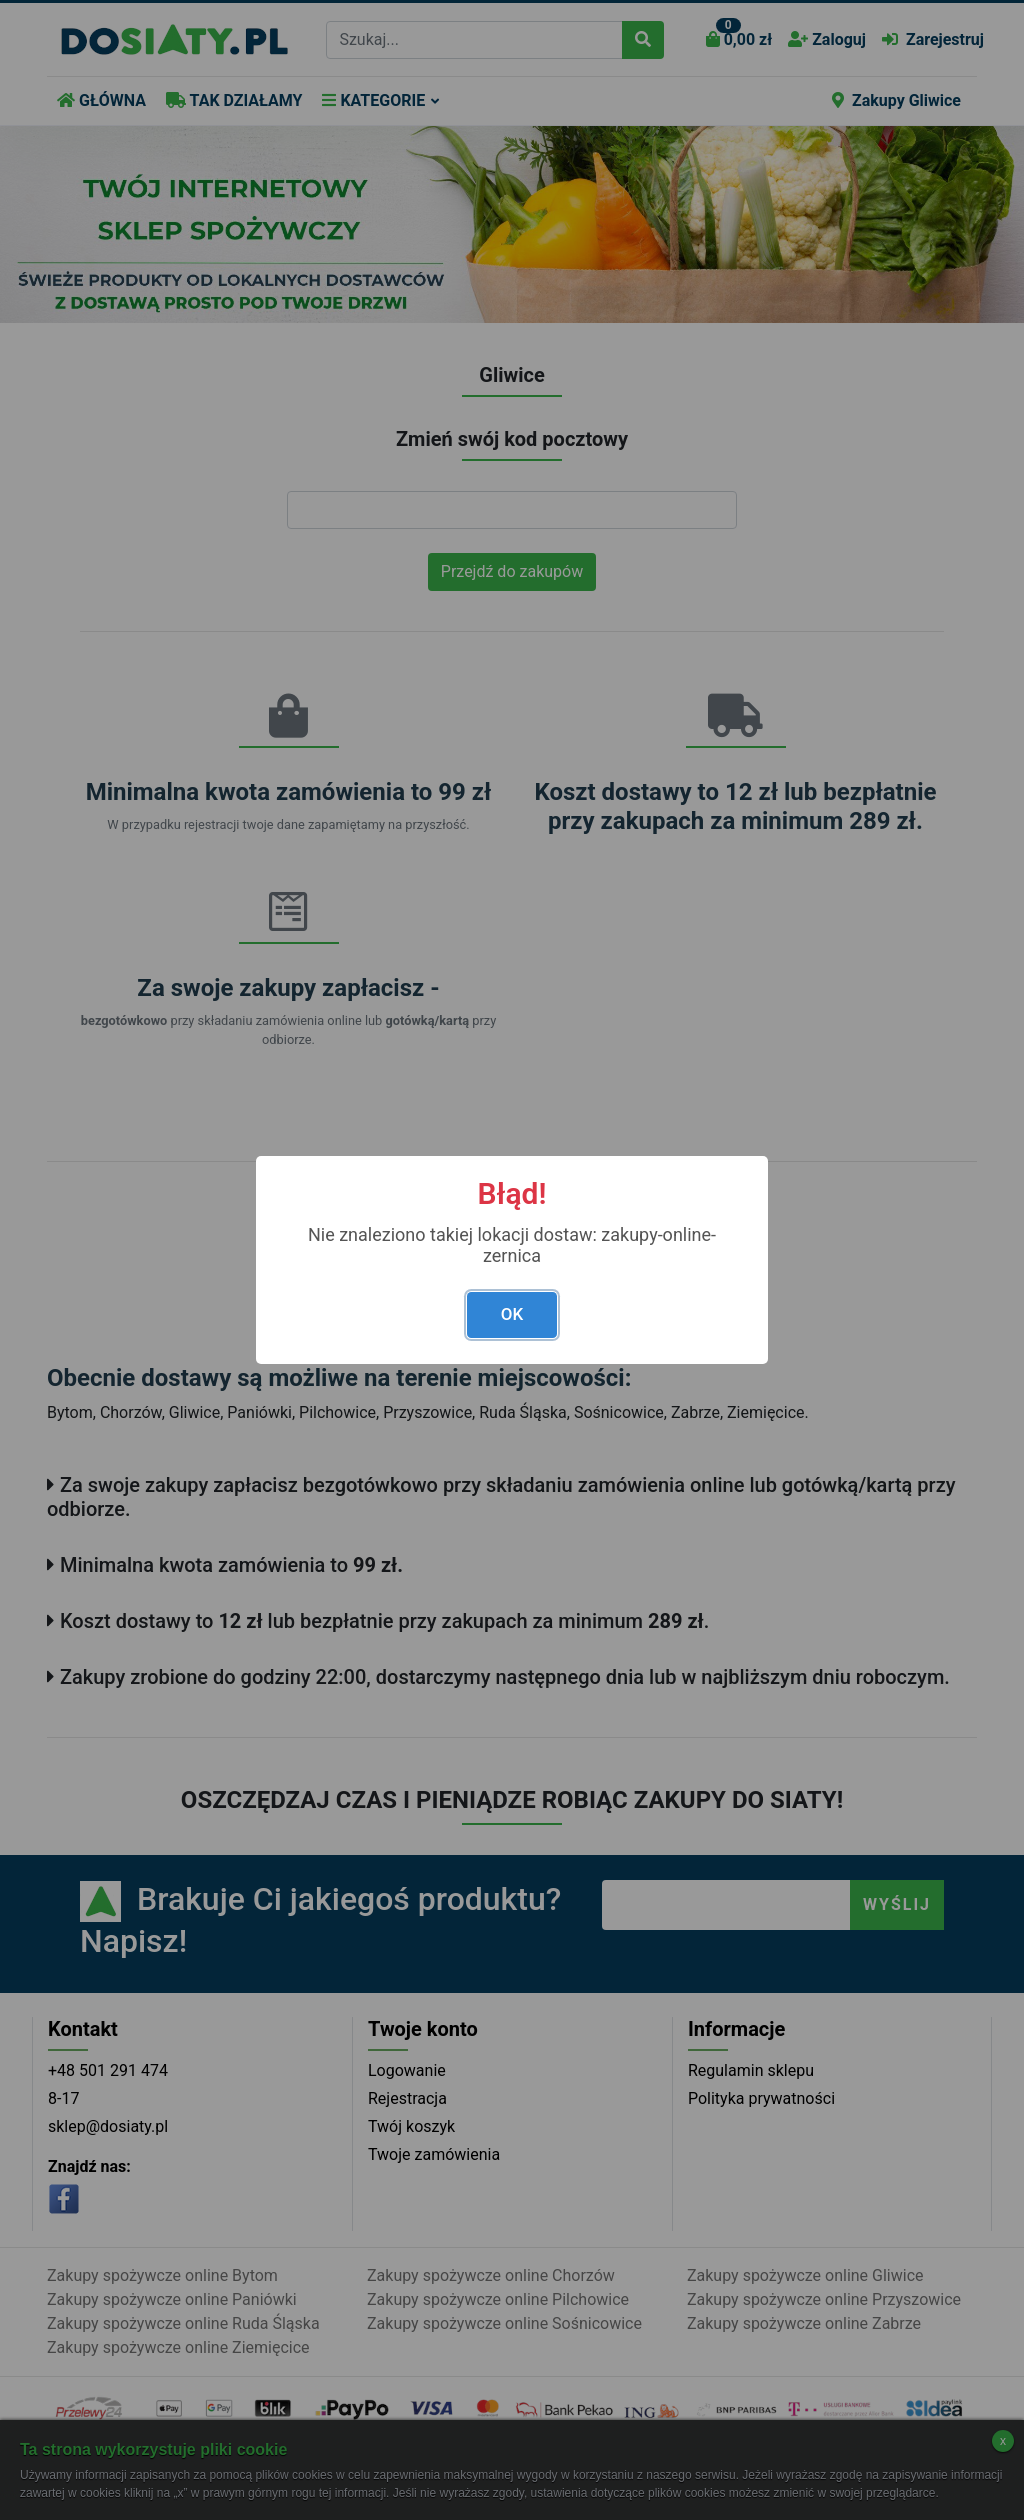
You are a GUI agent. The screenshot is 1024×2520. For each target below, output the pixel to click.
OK (512, 1314)
